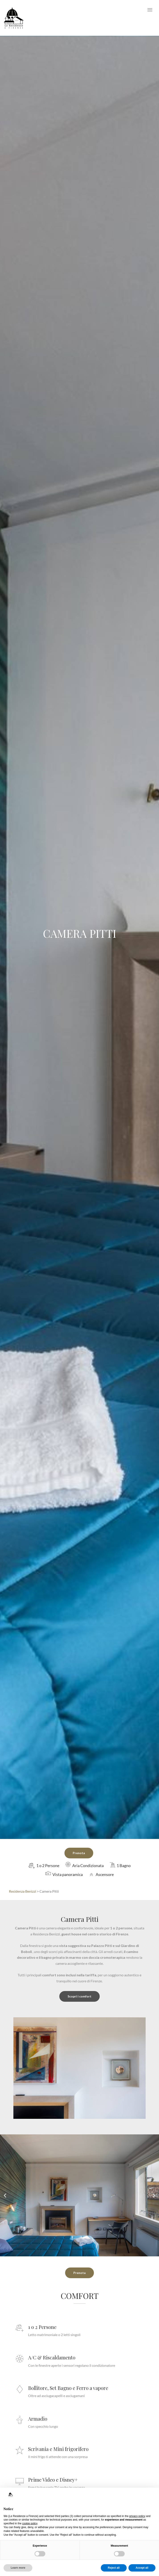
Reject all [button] (114, 2567)
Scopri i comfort (79, 1996)
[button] (5, 2195)
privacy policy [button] (137, 2516)
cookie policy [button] (29, 2523)
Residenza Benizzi (22, 1891)
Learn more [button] (18, 2567)
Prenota (79, 1853)
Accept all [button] (142, 2567)
